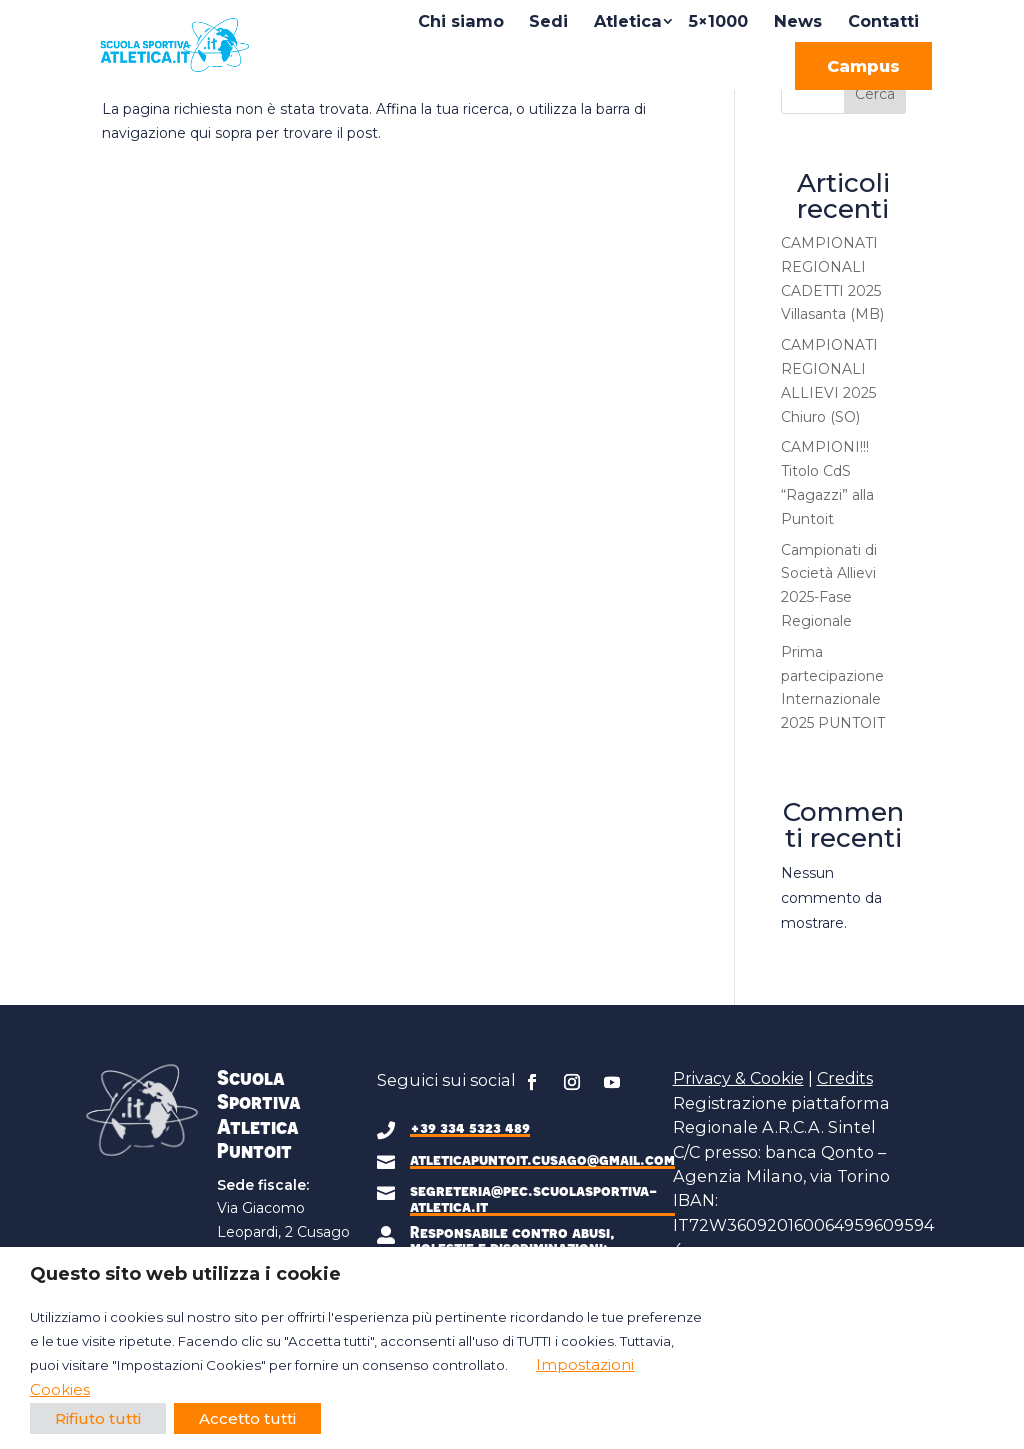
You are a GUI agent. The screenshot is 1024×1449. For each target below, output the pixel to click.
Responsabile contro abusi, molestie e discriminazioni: (512, 1239)
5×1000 (718, 21)
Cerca (875, 94)
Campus (863, 66)
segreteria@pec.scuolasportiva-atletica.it (533, 1197)
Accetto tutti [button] (247, 1418)
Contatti (883, 21)
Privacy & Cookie (738, 1078)
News (798, 21)
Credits (845, 1078)
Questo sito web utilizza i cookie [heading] (185, 1274)
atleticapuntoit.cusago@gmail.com (542, 1159)
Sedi (548, 21)
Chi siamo (461, 21)
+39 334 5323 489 (470, 1127)
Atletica (628, 21)
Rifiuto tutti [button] (98, 1418)
